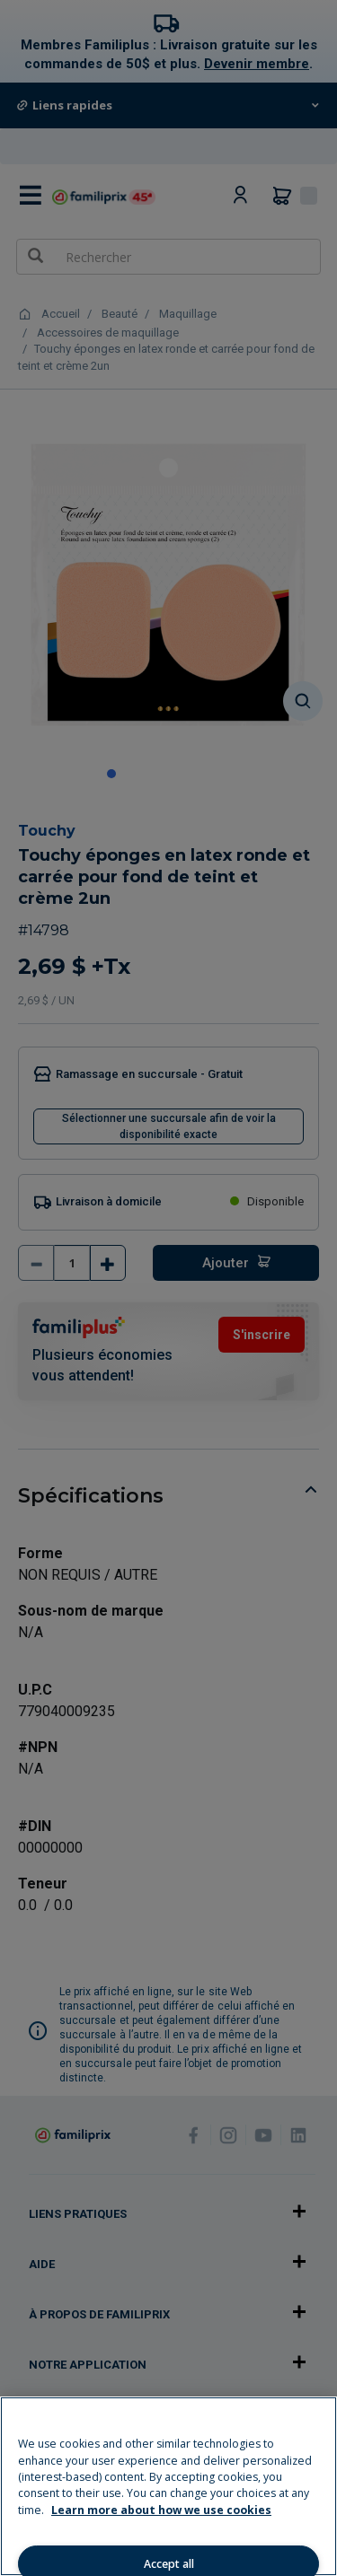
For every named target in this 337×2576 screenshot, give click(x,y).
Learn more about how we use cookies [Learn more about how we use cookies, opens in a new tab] (161, 2510)
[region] (168, 2486)
